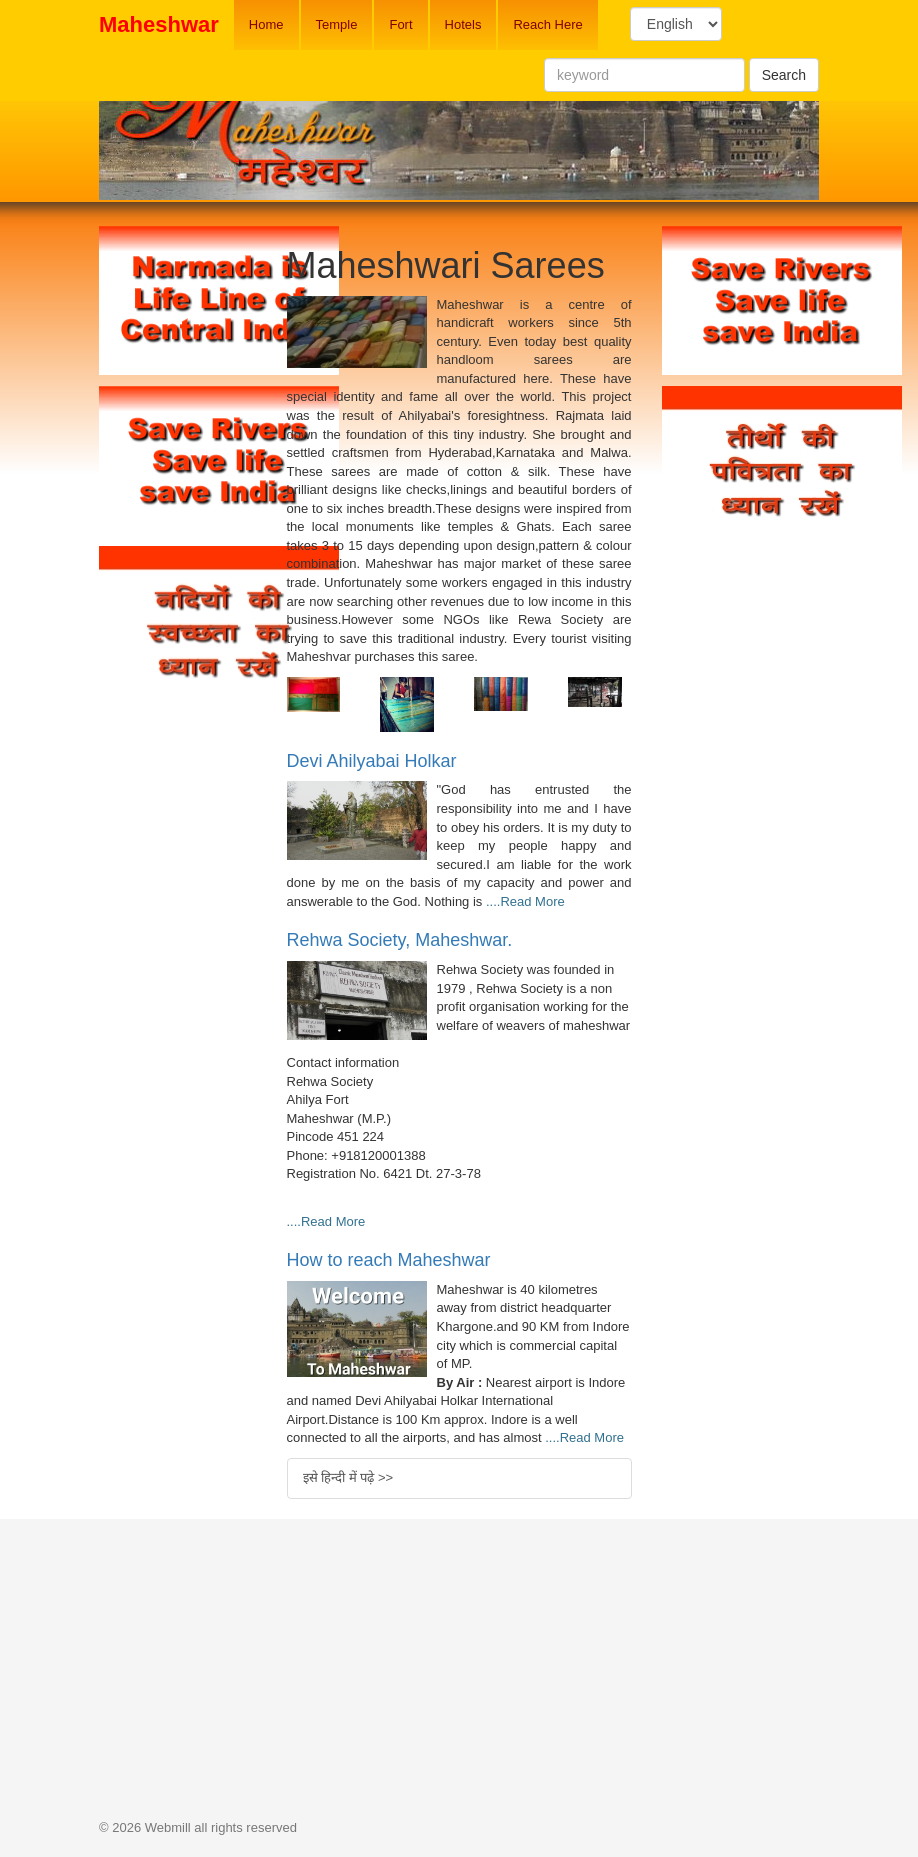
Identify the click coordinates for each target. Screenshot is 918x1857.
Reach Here (547, 24)
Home (266, 24)
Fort (400, 24)
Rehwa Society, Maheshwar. (400, 940)
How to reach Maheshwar (389, 1260)
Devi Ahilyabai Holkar (372, 761)
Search (784, 75)
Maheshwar (159, 24)
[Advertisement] (178, 1006)
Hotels (463, 24)
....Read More (525, 901)
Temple (337, 24)
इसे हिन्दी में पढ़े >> (348, 1477)
